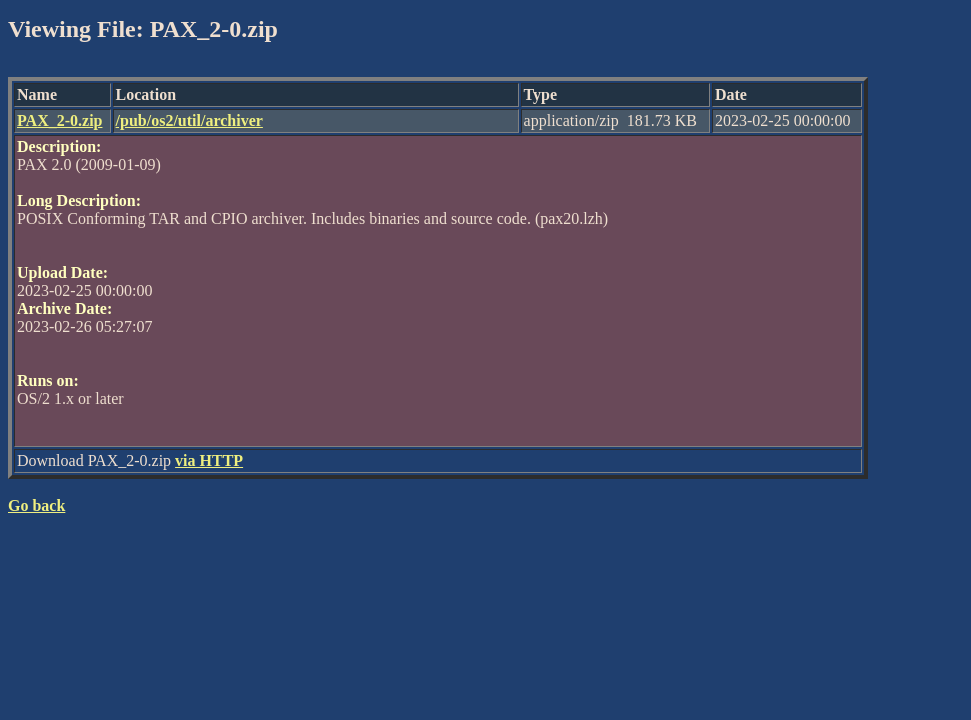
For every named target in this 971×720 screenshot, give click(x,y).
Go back (36, 505)
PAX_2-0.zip (59, 120)
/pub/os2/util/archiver (189, 120)
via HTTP (209, 460)
